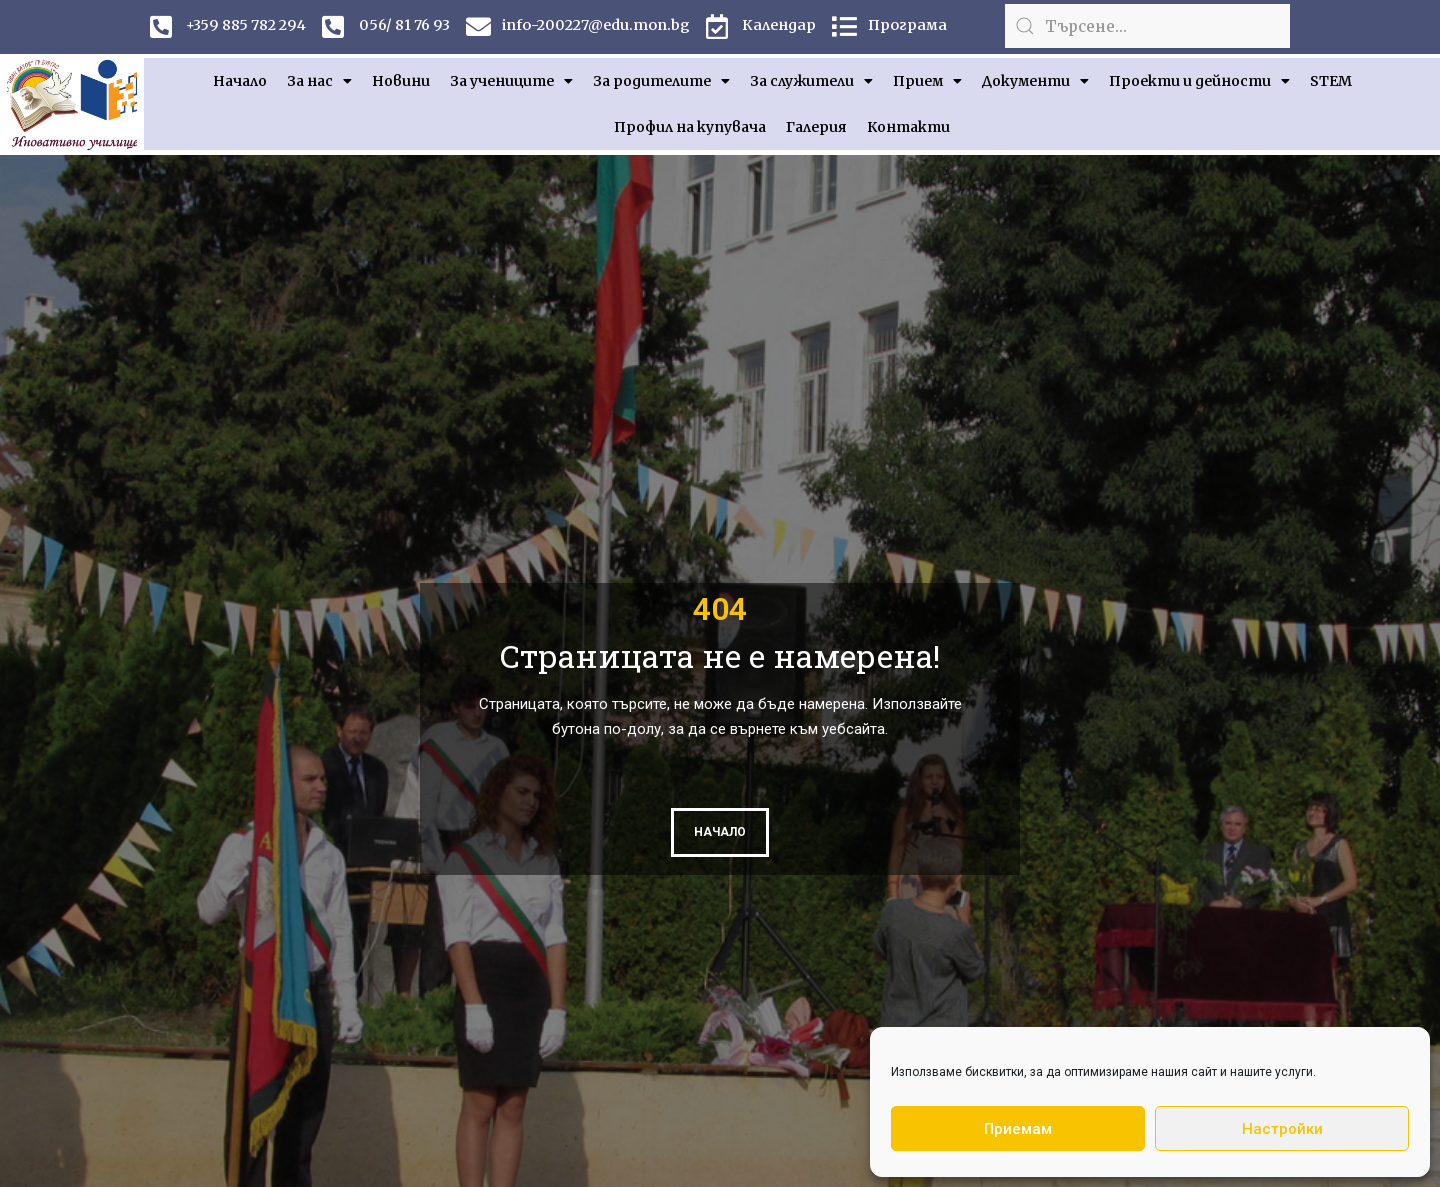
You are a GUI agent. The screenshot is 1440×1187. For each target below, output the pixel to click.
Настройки (1282, 1129)
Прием (927, 81)
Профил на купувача (690, 127)
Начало (240, 81)
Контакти (908, 127)
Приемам (1018, 1129)
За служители (811, 81)
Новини (401, 81)
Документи (1035, 81)
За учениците (511, 81)
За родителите (661, 81)
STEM (1331, 81)
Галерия (816, 127)
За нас (319, 81)
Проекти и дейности (1199, 81)
